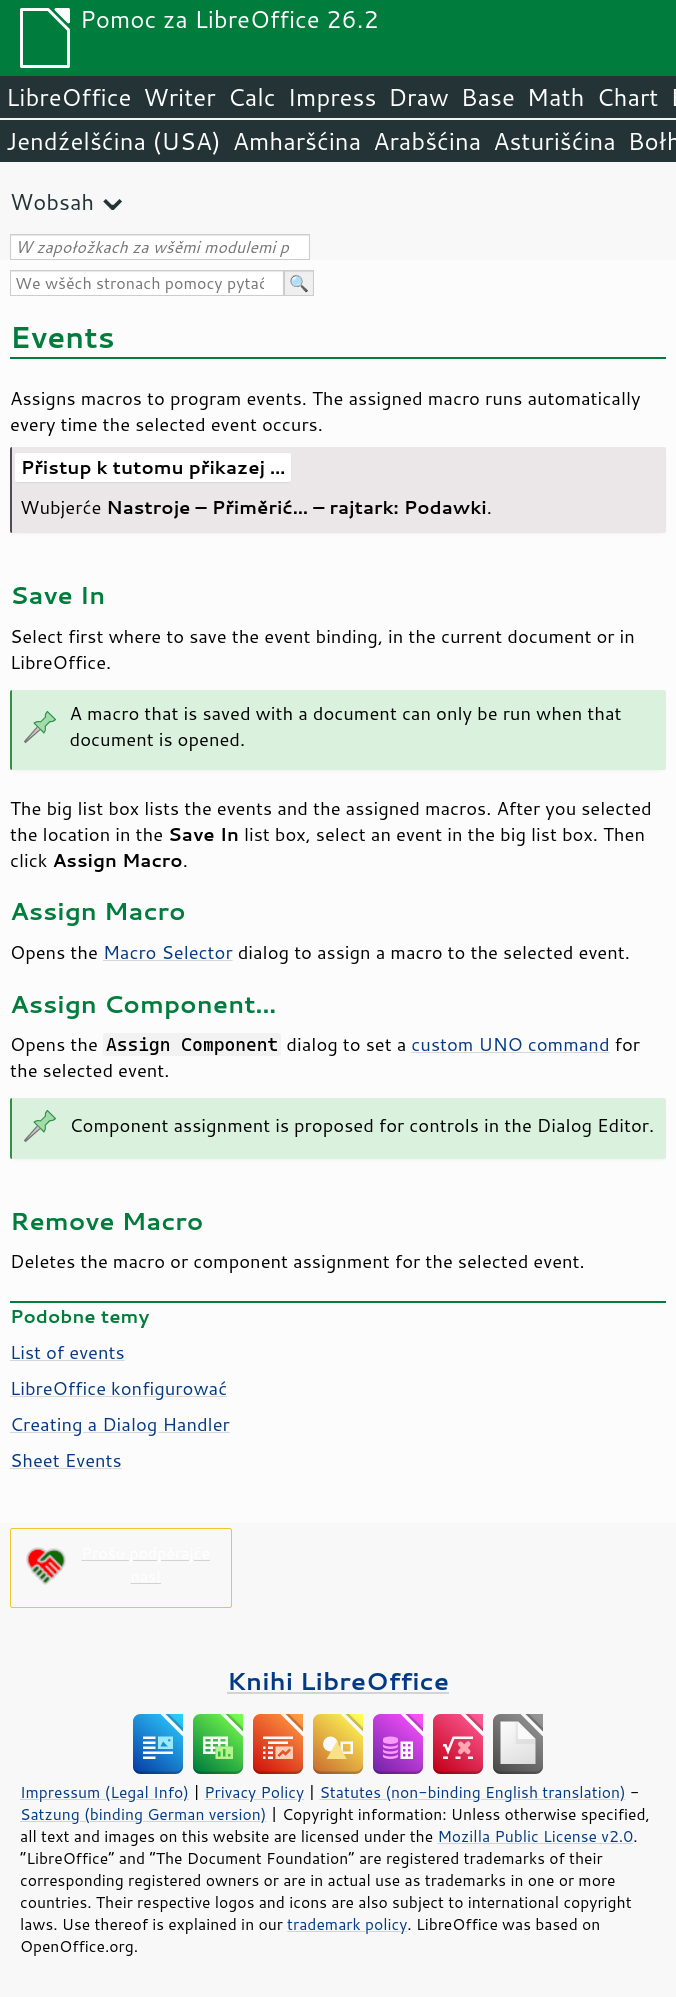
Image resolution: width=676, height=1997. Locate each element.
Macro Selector (168, 952)
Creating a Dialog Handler (120, 1424)
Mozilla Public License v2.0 (535, 1836)
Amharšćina (297, 141)
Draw (418, 97)
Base (488, 97)
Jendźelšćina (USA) (113, 141)
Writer (179, 97)
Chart (627, 97)
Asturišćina (554, 141)
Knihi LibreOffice (338, 1680)
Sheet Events (66, 1460)
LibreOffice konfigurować (118, 1388)
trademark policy (347, 1924)
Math (556, 97)
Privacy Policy (254, 1792)
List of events (67, 1352)
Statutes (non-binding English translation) (472, 1792)
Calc (252, 97)
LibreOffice (68, 97)
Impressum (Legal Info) (104, 1792)
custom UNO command (510, 1044)
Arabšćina (427, 141)
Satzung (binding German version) (143, 1814)
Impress (332, 97)
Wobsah (52, 201)
